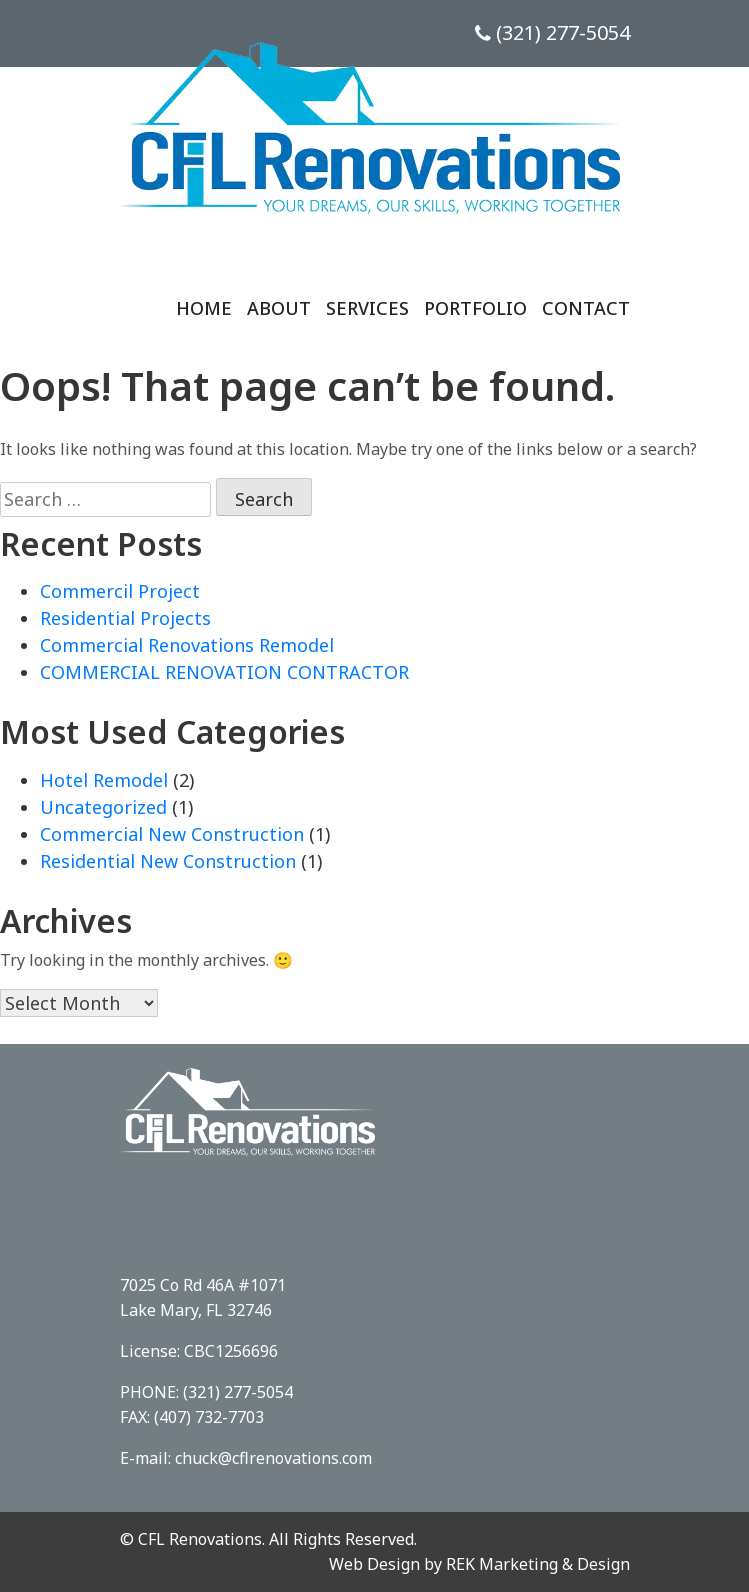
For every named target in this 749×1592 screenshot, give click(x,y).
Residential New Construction (168, 861)
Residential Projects (125, 618)
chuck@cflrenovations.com (273, 1458)
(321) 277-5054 (552, 32)
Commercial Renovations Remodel (187, 645)
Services (367, 308)
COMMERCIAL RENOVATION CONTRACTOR (224, 672)
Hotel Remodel (104, 780)
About (279, 308)
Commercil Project (120, 591)
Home (204, 308)
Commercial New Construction (172, 834)
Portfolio (475, 308)
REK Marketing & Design (538, 1564)
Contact (586, 308)
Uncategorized (103, 807)
